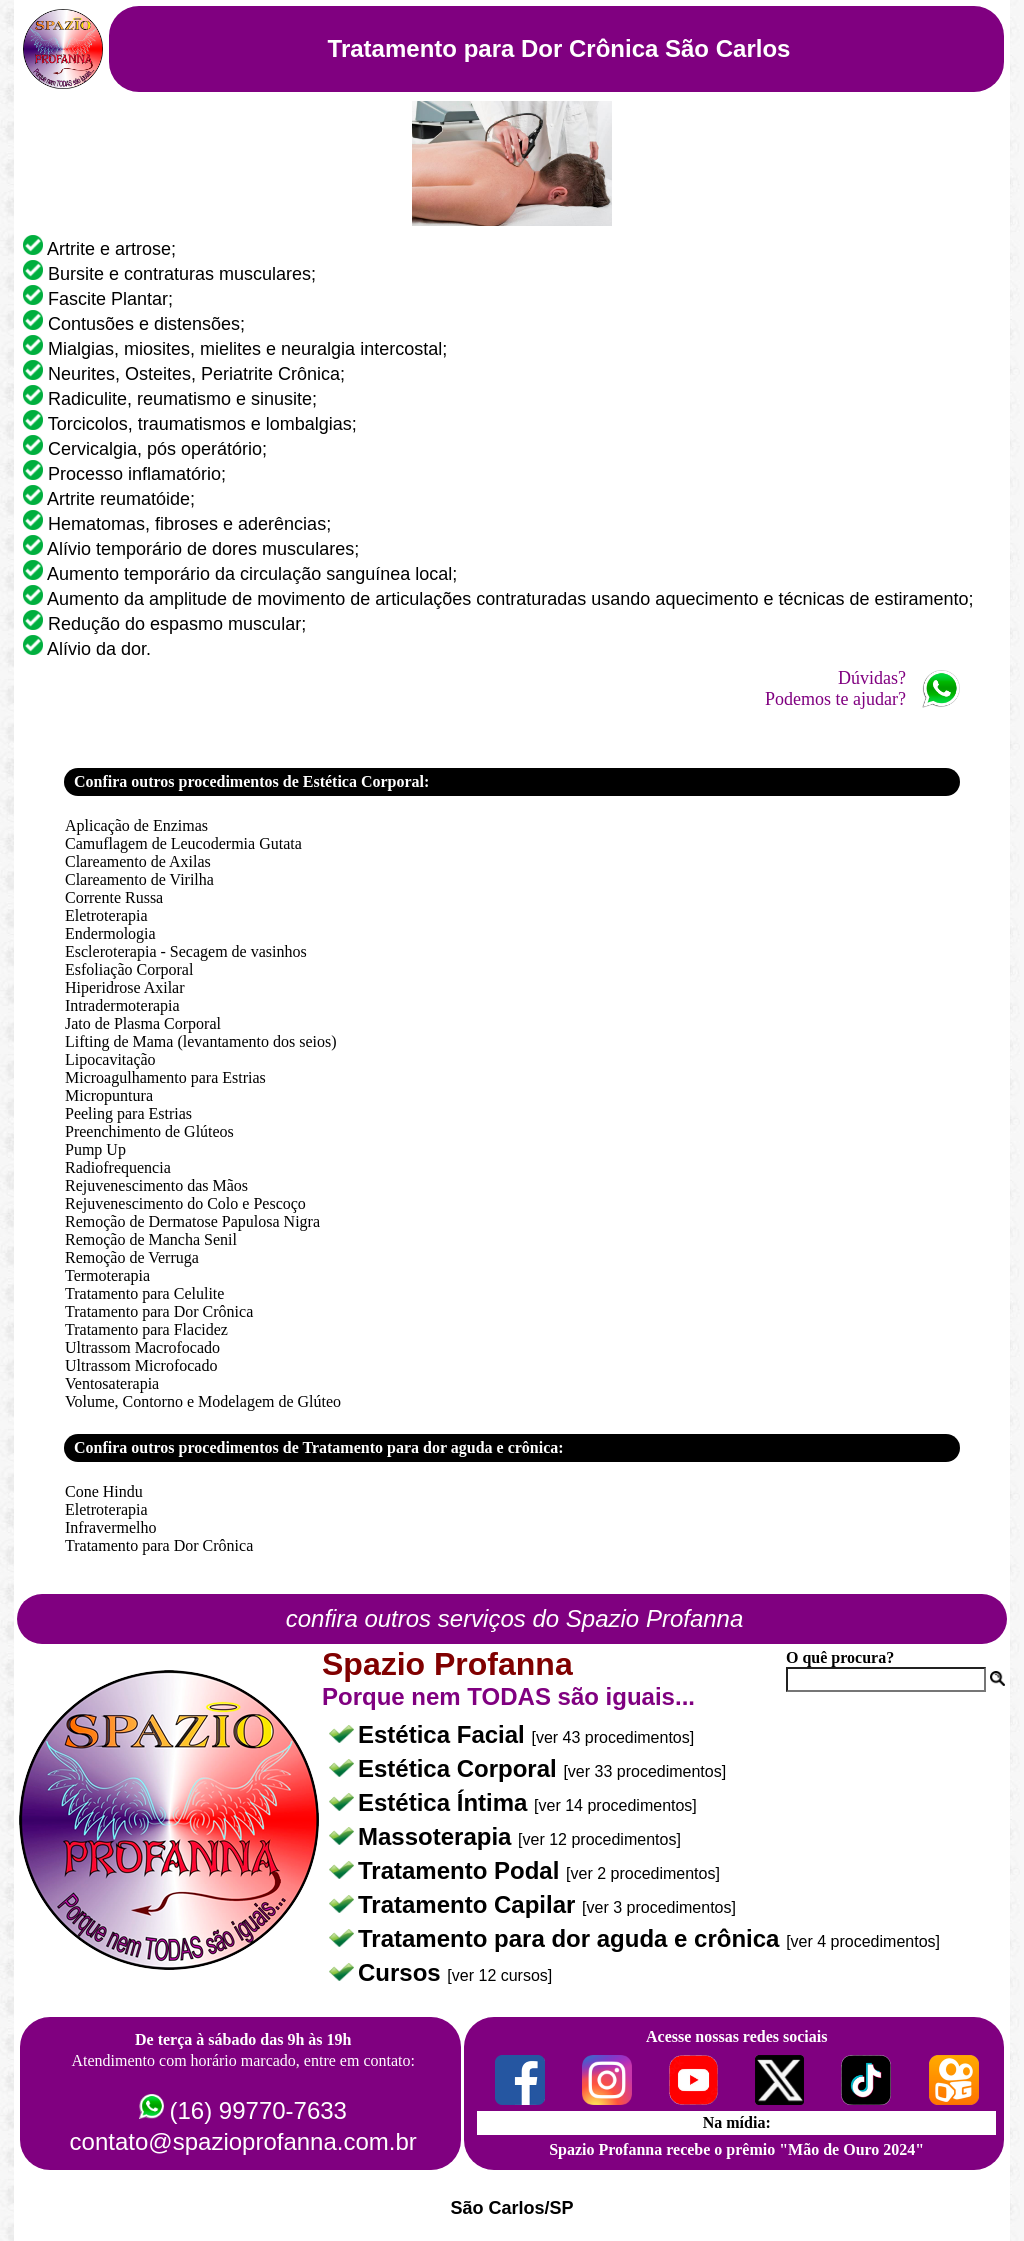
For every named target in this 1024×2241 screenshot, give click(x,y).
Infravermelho (111, 1527)
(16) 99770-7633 (257, 2110)
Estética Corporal (460, 1768)
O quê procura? (840, 1657)
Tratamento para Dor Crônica (159, 1311)
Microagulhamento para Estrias (165, 1077)
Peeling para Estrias (128, 1113)
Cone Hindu (104, 1491)
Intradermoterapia (122, 1005)
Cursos (402, 1972)
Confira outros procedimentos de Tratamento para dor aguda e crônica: (319, 1447)
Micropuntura (109, 1095)
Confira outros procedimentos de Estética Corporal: (251, 781)
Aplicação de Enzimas (136, 825)
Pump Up (95, 1149)
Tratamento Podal (462, 1870)
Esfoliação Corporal (129, 969)
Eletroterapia (106, 915)
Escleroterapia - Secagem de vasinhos (186, 951)
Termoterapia (107, 1275)
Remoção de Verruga (132, 1257)
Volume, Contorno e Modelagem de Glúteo (203, 1401)
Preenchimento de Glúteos (149, 1131)
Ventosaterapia (112, 1383)
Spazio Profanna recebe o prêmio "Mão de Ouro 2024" (736, 2149)
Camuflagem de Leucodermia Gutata (183, 843)
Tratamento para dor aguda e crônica (572, 1938)
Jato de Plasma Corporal (143, 1023)
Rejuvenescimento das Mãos (156, 1185)
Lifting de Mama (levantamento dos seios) (200, 1041)
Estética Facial (444, 1734)
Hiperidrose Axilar (125, 987)
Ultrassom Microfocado (141, 1365)
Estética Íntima (446, 1802)
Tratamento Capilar (470, 1904)
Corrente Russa (114, 897)
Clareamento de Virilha (139, 879)
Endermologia (110, 933)
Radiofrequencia (118, 1167)
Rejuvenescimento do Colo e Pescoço (185, 1203)
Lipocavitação (110, 1059)
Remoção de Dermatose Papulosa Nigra (192, 1221)
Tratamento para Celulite (144, 1293)
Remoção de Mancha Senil (151, 1239)
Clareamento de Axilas (138, 861)
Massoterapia (438, 1836)
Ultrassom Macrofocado (142, 1347)
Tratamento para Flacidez (146, 1329)
